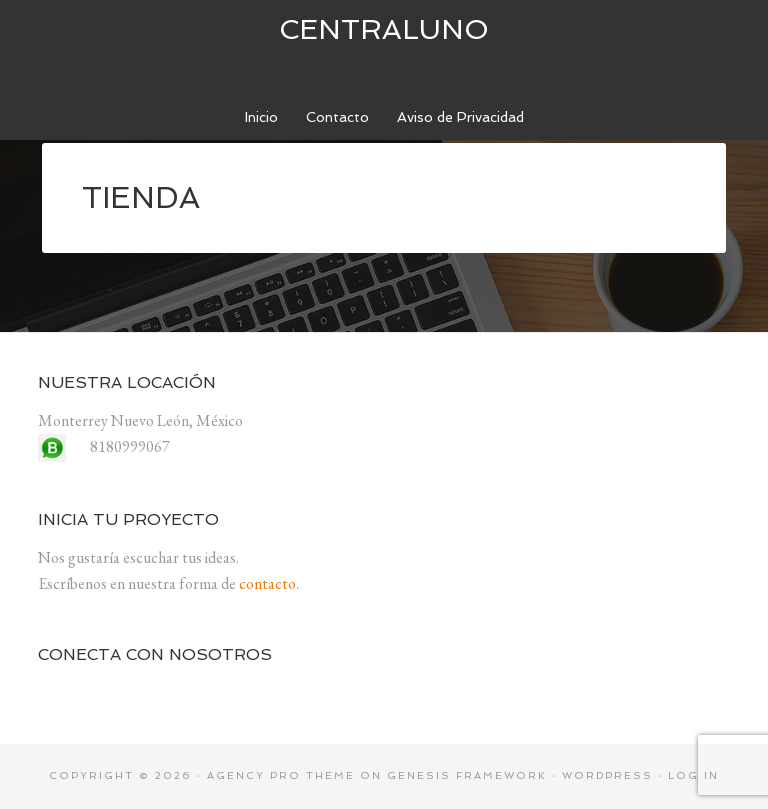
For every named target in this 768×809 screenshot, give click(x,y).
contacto (267, 583)
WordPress (607, 775)
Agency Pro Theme (281, 775)
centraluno (384, 29)
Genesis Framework (467, 775)
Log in (693, 775)
